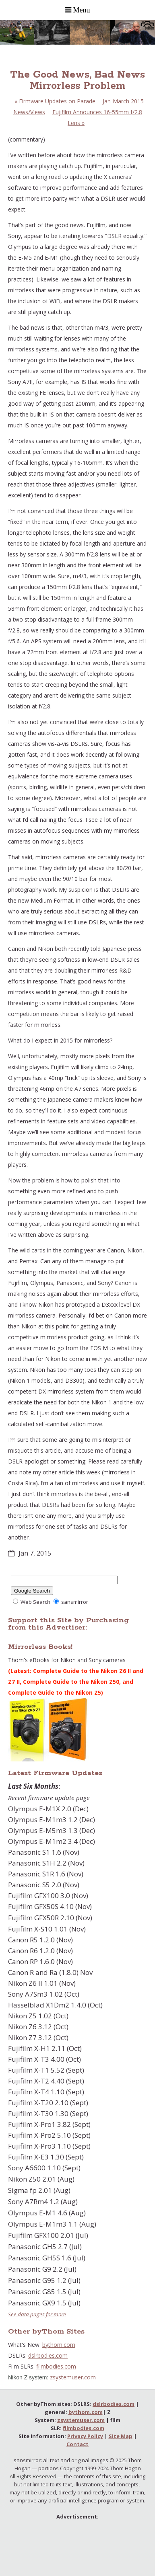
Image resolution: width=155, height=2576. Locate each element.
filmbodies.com (56, 2366)
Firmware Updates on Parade (54, 101)
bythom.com (58, 2344)
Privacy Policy (85, 2436)
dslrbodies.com (48, 2355)
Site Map (120, 2436)
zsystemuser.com (73, 2377)
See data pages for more (37, 2314)
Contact (77, 2444)
